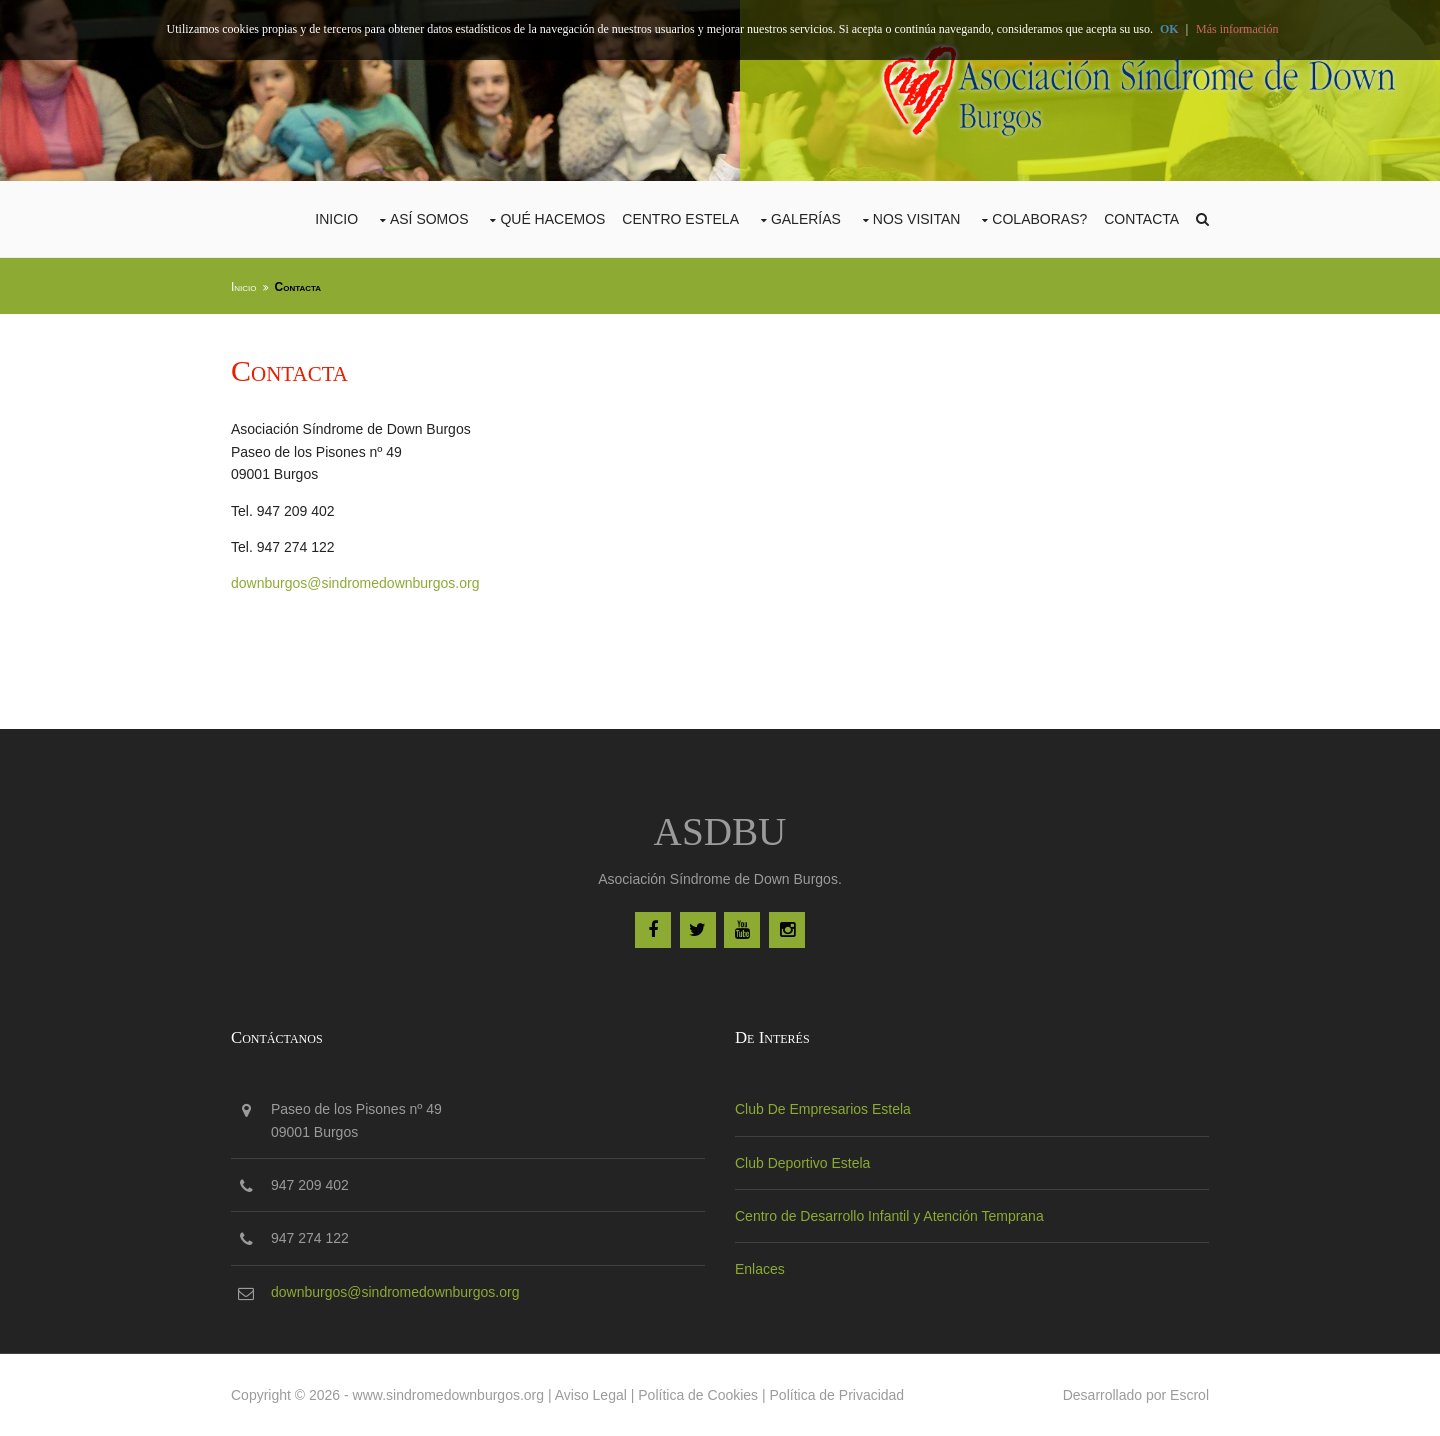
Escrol (1189, 1395)
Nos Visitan (917, 219)
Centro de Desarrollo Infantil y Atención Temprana (889, 1216)
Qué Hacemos (552, 219)
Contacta (1141, 219)
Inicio (336, 219)
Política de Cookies (698, 1395)
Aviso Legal (591, 1395)
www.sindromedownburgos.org (448, 1395)
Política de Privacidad (837, 1395)
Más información (1237, 29)
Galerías (806, 219)
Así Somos (429, 219)
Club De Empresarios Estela (823, 1109)
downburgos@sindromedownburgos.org (355, 583)
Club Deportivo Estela (802, 1163)
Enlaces (760, 1269)
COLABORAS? (1039, 219)
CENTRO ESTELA (680, 219)
